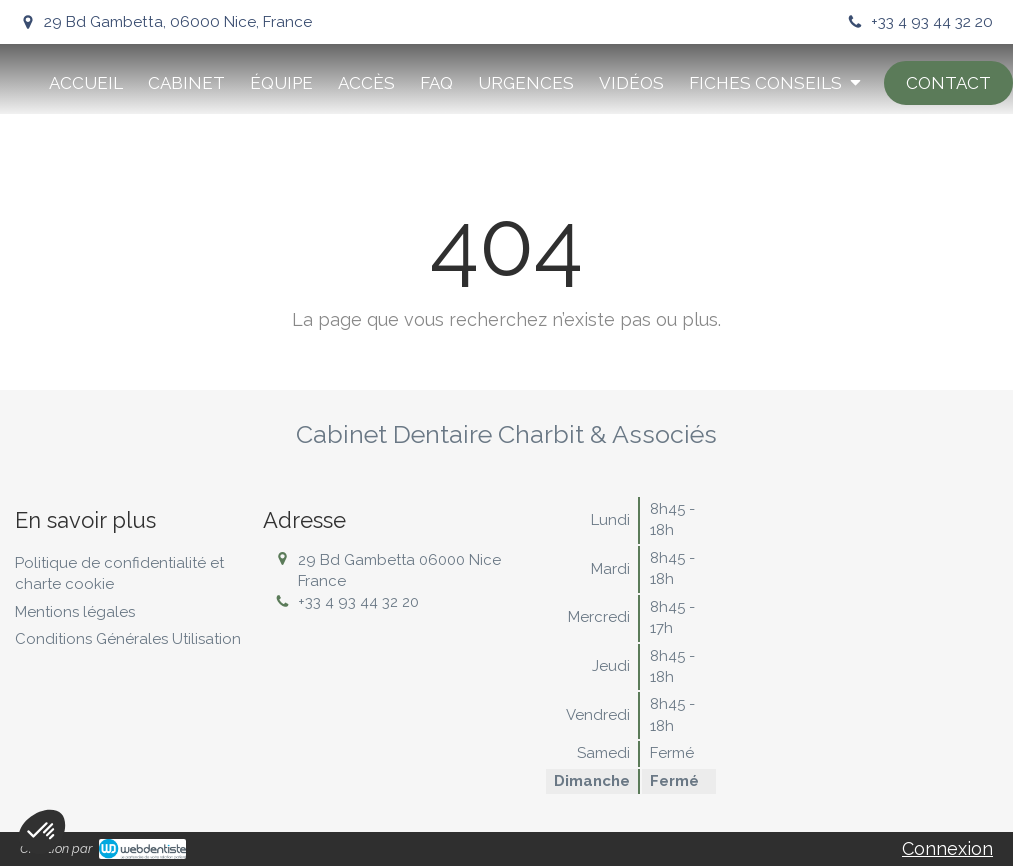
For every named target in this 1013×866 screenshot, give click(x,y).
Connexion (947, 848)
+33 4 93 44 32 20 (358, 602)
